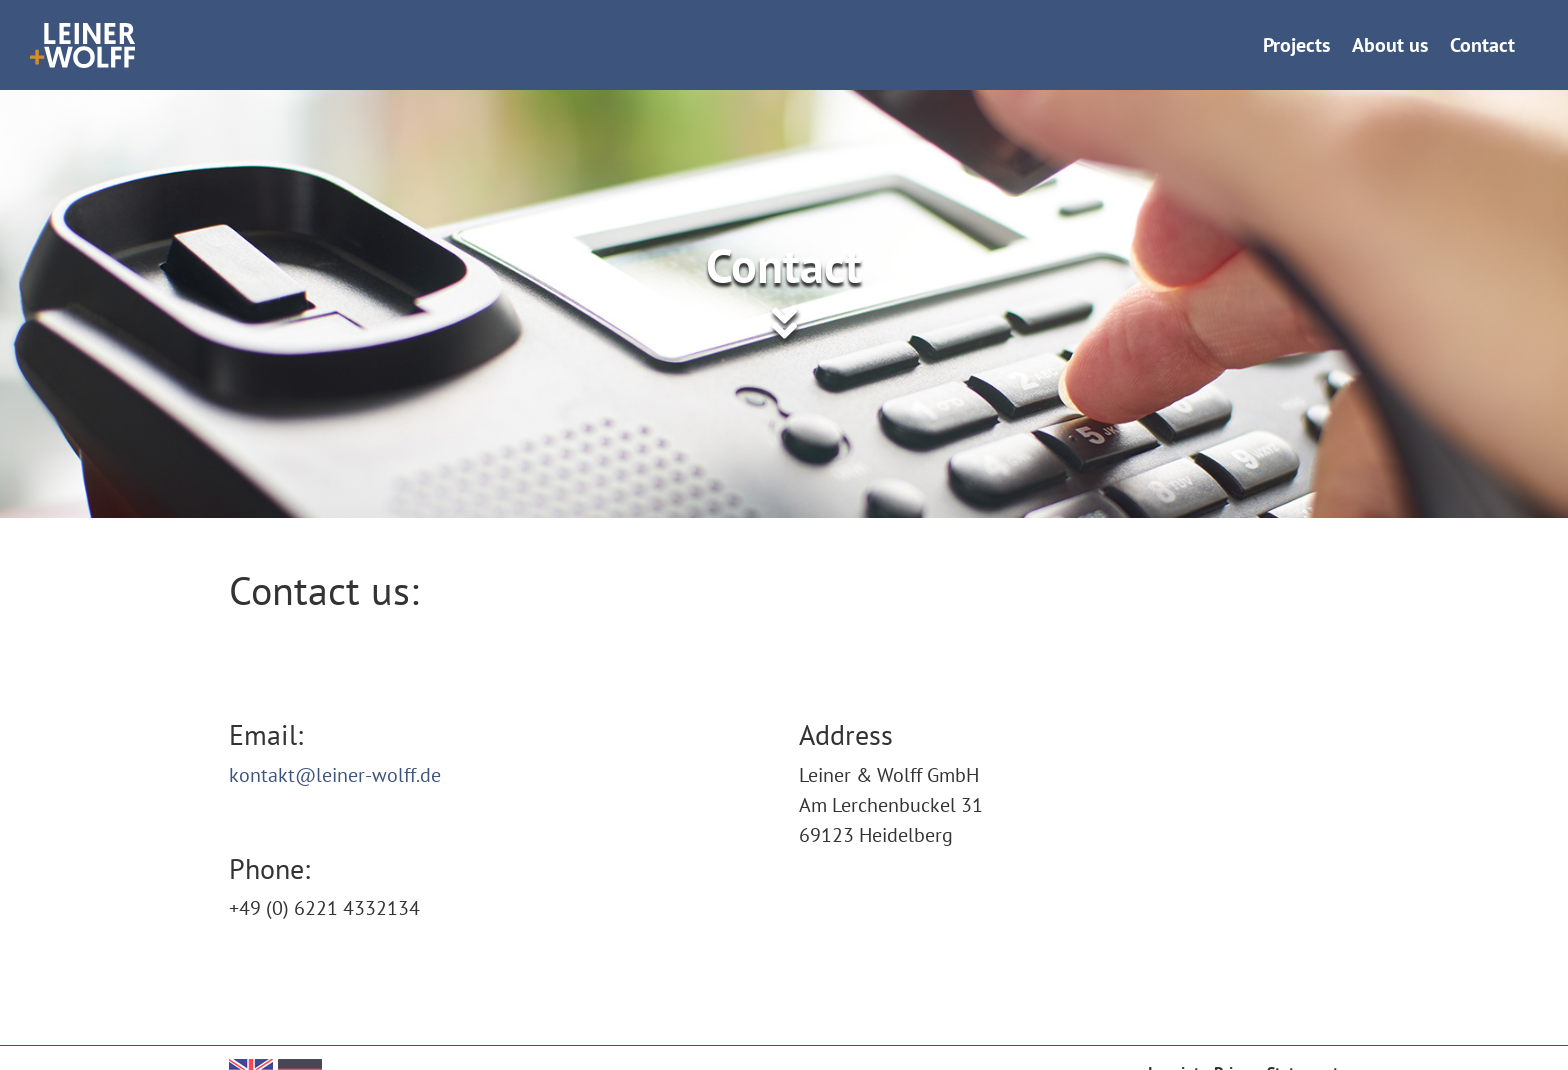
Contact (1482, 45)
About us (1390, 45)
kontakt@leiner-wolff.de (335, 775)
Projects (1296, 45)
